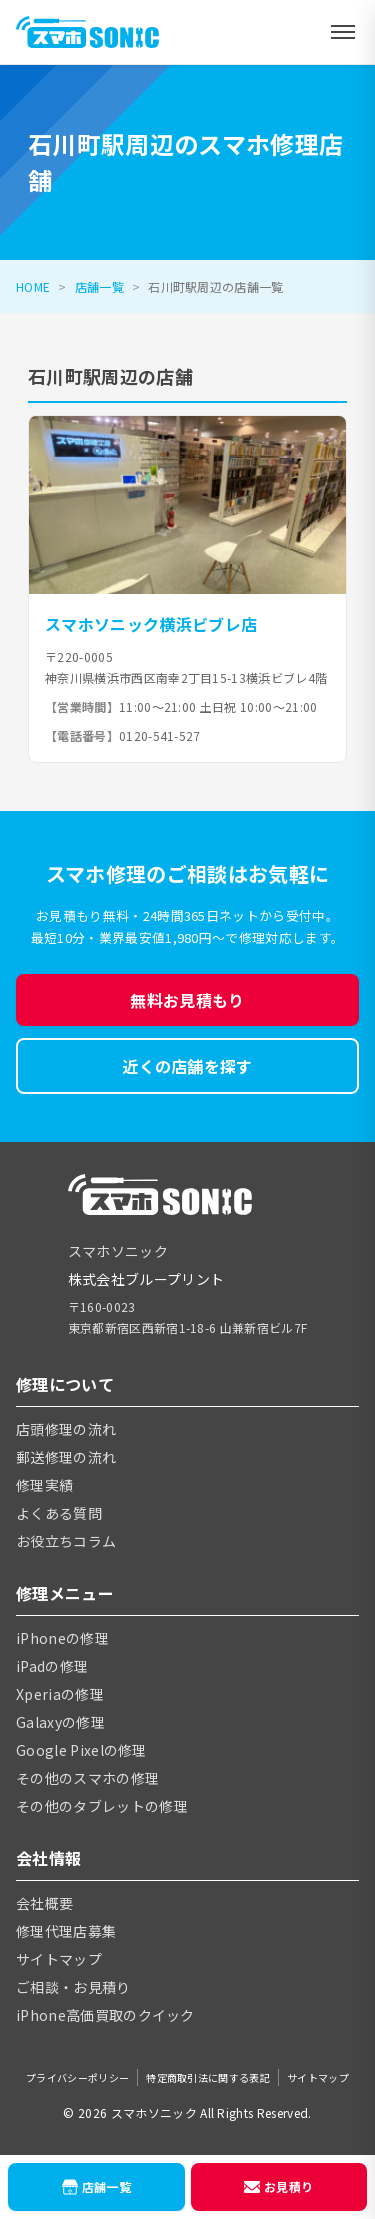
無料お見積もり (187, 1000)
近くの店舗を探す (187, 1066)
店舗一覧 (99, 286)
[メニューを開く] (343, 32)
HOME (33, 286)
